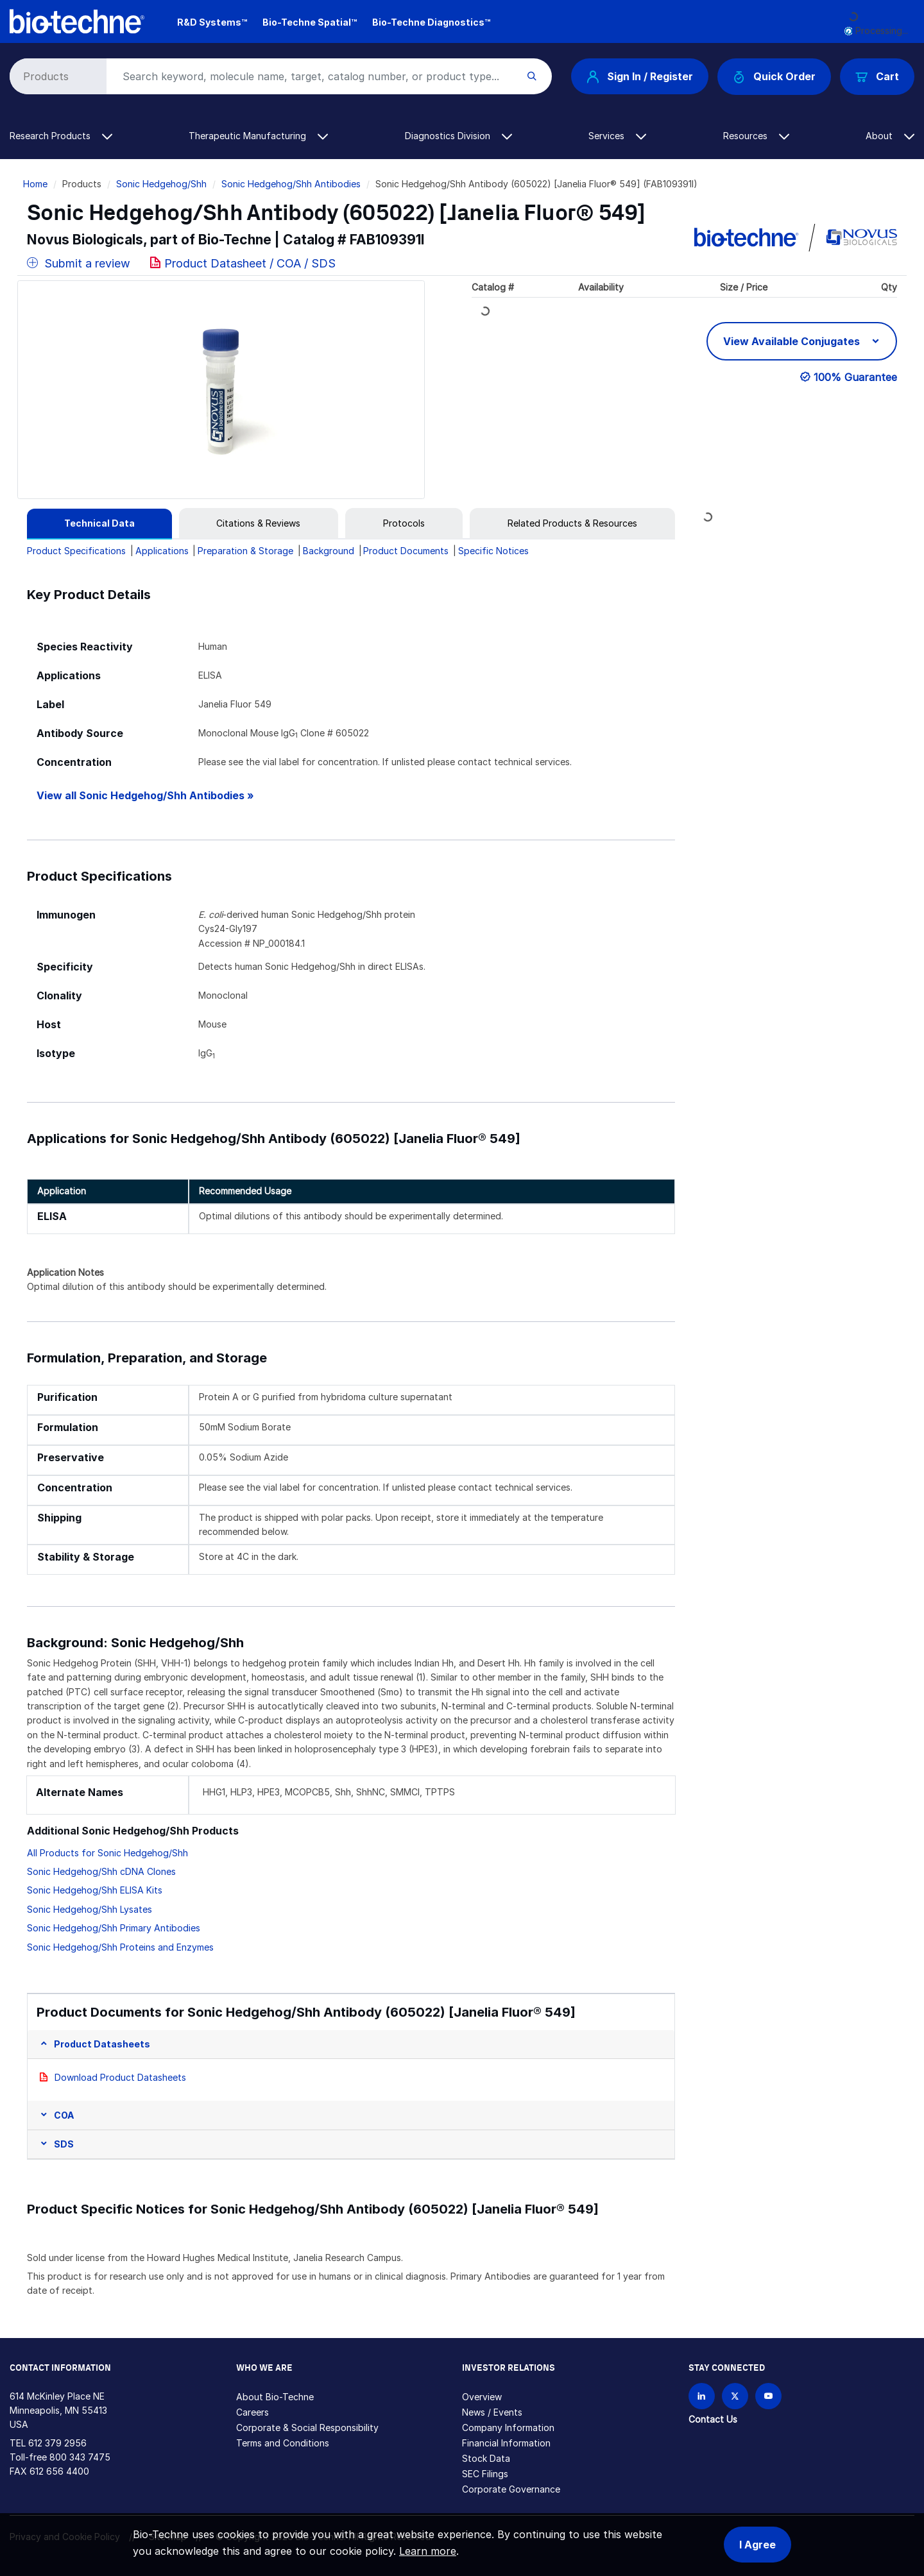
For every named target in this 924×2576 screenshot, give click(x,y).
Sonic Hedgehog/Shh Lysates (89, 1909)
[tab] (99, 523)
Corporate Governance (511, 2489)
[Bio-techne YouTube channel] (768, 2396)
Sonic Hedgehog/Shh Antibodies (291, 183)
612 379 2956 (57, 2442)
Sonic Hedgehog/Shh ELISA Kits (94, 1890)
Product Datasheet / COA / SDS (250, 263)
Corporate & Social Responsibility (307, 2427)
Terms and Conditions (282, 2442)
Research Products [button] (61, 135)
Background (328, 550)
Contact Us (713, 2419)
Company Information (508, 2427)
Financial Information (506, 2442)
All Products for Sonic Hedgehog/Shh (107, 1852)
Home (35, 183)
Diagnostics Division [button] (458, 135)
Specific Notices (493, 550)
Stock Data (486, 2458)
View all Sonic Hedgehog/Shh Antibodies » (145, 796)
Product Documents (406, 550)
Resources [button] (756, 135)
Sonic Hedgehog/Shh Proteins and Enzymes (120, 1947)
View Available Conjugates (792, 341)
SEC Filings (485, 2473)
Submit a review (78, 263)
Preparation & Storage (245, 550)
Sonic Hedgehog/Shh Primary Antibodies (113, 1927)
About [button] (890, 135)
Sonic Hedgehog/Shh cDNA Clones (101, 1871)
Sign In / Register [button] (639, 76)
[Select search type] (56, 76)
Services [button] (617, 135)
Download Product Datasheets (120, 2077)
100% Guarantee (855, 377)
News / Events (492, 2412)
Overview (482, 2396)
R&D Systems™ (212, 22)
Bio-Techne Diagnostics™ (431, 22)
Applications (162, 550)
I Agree (757, 2544)
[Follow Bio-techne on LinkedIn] (702, 2396)
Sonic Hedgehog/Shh (161, 183)
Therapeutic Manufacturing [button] (258, 135)
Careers (252, 2412)
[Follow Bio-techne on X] (735, 2396)
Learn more (427, 2551)
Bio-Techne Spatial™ (309, 22)
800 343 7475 (79, 2457)
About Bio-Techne (275, 2396)
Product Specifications (76, 550)
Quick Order (774, 76)
